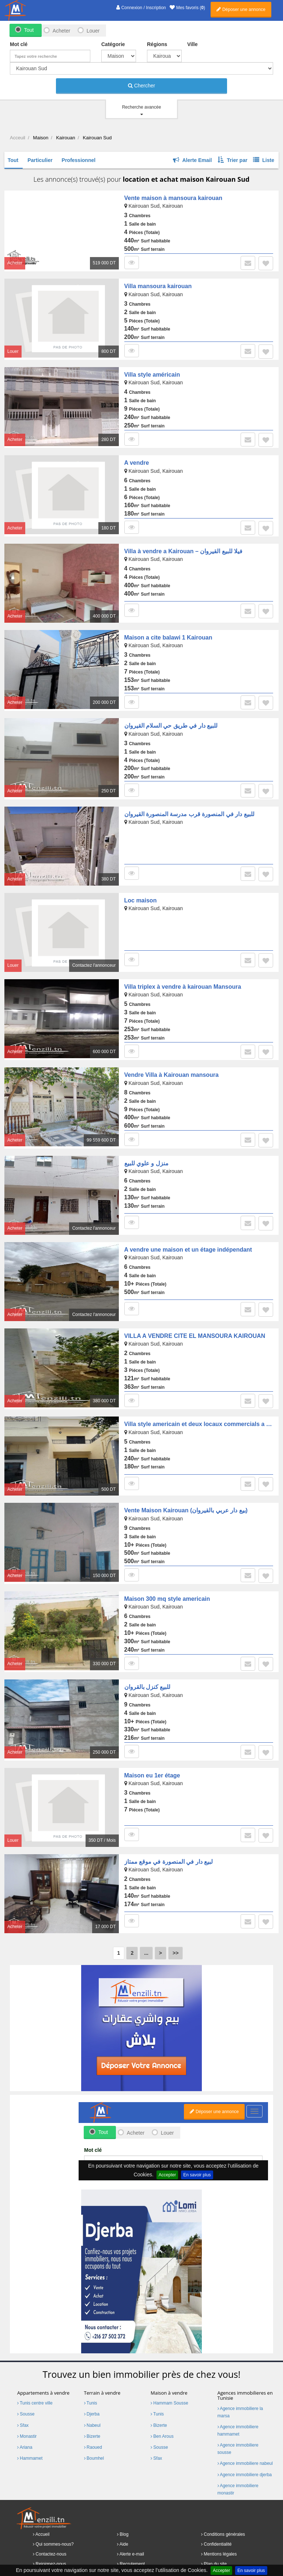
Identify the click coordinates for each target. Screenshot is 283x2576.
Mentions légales (220, 2554)
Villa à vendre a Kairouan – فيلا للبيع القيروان (183, 551)
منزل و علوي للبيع (146, 1163)
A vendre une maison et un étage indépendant (188, 1249)
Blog (124, 2534)
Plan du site (215, 2563)
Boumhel (94, 2458)
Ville (192, 44)
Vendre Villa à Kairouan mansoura (171, 1075)
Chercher (141, 85)
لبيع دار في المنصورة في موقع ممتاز (168, 1862)
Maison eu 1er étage (152, 1775)
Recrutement (132, 2563)
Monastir (27, 2436)
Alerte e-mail (132, 2554)
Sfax (23, 2425)
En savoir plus (251, 2570)
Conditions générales (224, 2534)
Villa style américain (152, 374)
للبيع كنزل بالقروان (147, 1687)
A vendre (136, 463)
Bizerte (92, 2436)
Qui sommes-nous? (54, 2544)
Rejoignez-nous (50, 2563)
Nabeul (92, 2425)
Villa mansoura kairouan (158, 286)
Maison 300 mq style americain (167, 1599)
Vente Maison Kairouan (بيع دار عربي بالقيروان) (186, 1510)
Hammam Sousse (169, 2403)
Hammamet (29, 2458)
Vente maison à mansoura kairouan (173, 198)
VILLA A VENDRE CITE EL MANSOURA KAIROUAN (194, 1336)
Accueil (42, 2534)
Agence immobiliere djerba (245, 2474)
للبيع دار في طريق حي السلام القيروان (171, 726)
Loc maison (140, 900)
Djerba (92, 2414)
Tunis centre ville (35, 2403)
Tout (29, 30)
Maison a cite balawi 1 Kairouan (168, 637)
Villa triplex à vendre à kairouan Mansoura (182, 987)
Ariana (24, 2447)
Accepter (221, 2570)
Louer (93, 31)
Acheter (61, 31)
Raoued (93, 2447)
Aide (124, 2544)
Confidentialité (217, 2544)
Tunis (90, 2403)
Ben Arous (162, 2436)
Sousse (25, 2414)
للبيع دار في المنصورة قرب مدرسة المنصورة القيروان (189, 814)
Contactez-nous (50, 2554)
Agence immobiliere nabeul (245, 2463)
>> (175, 1953)
